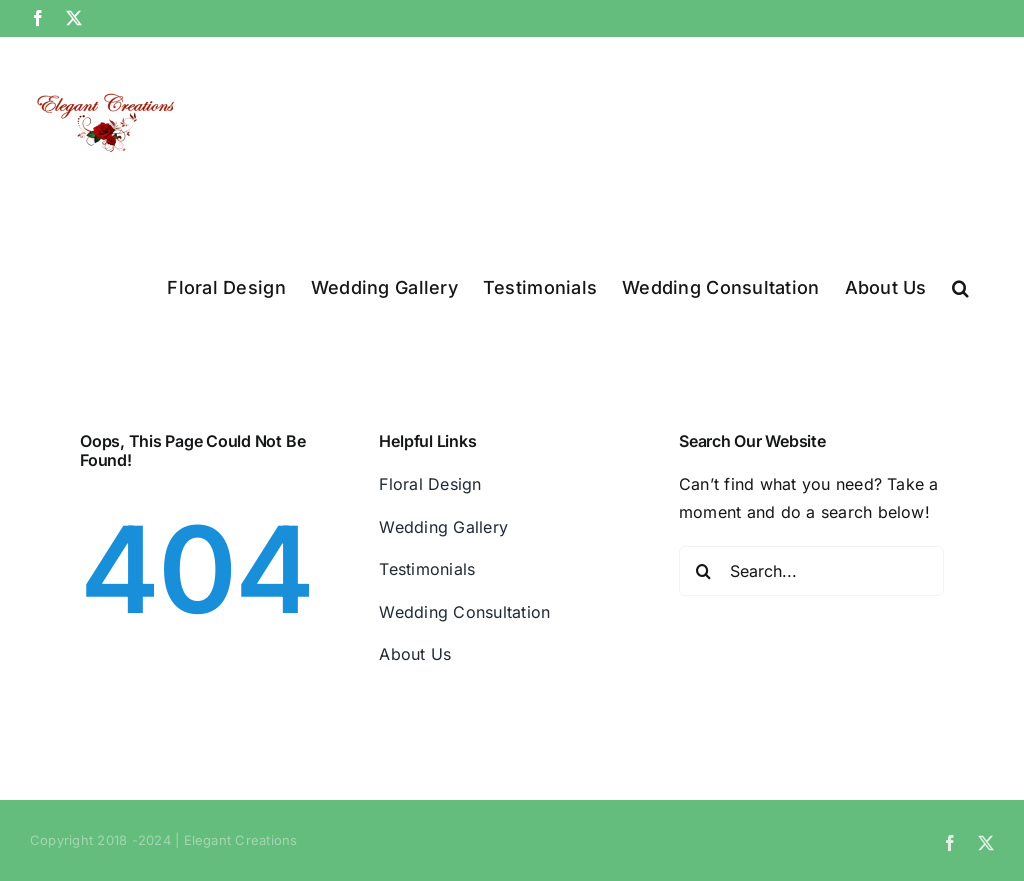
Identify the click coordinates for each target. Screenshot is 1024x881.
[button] (960, 286)
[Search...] (811, 571)
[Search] (704, 571)
